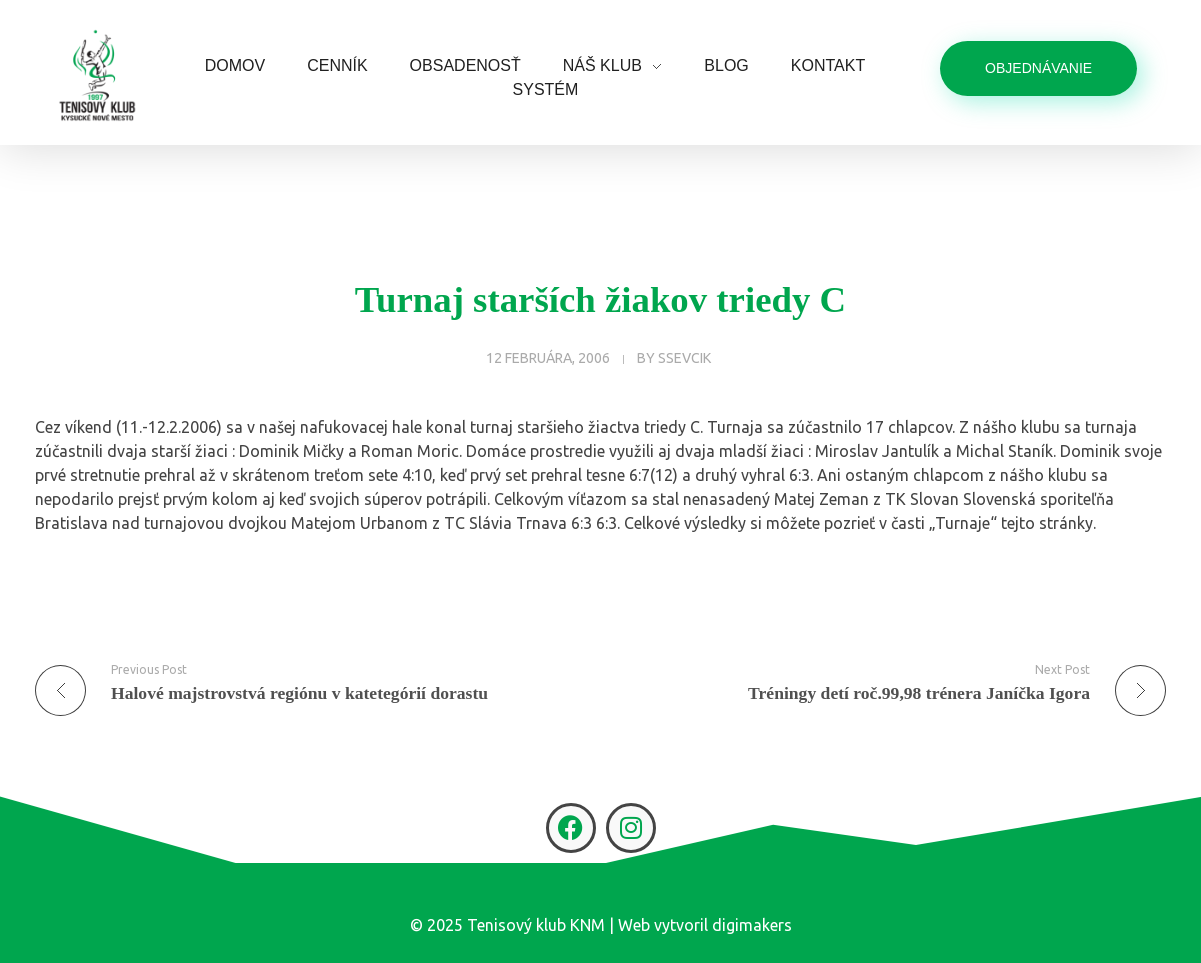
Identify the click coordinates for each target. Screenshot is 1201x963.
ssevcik (684, 358)
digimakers (752, 925)
